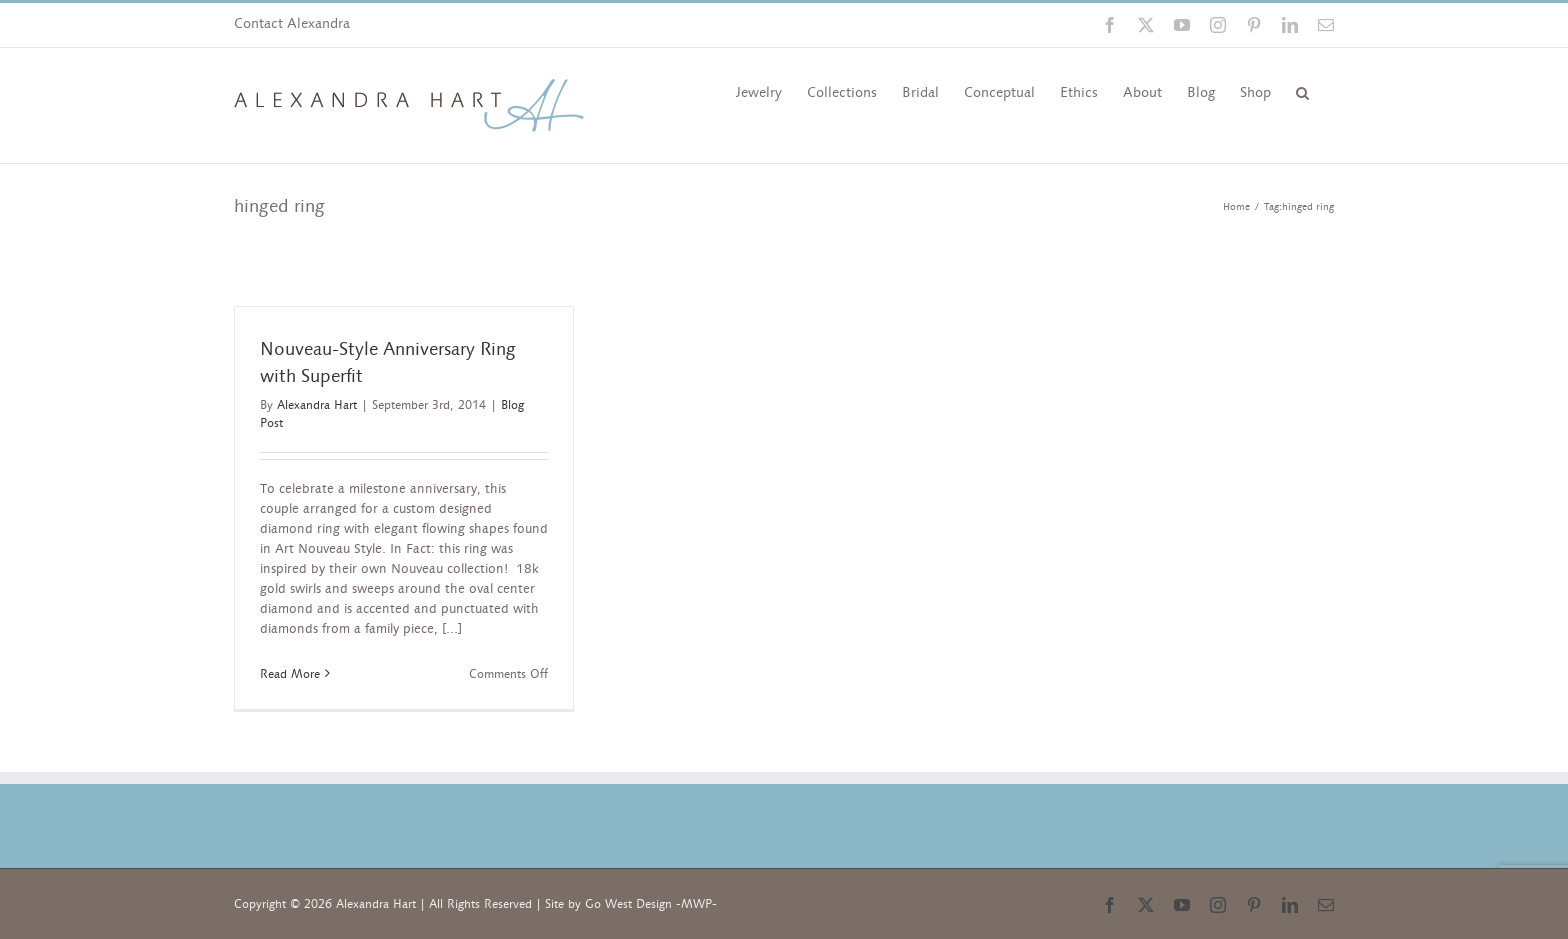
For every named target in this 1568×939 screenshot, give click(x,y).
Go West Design (628, 904)
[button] (1302, 91)
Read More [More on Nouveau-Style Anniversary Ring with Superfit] (290, 674)
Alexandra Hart (317, 405)
